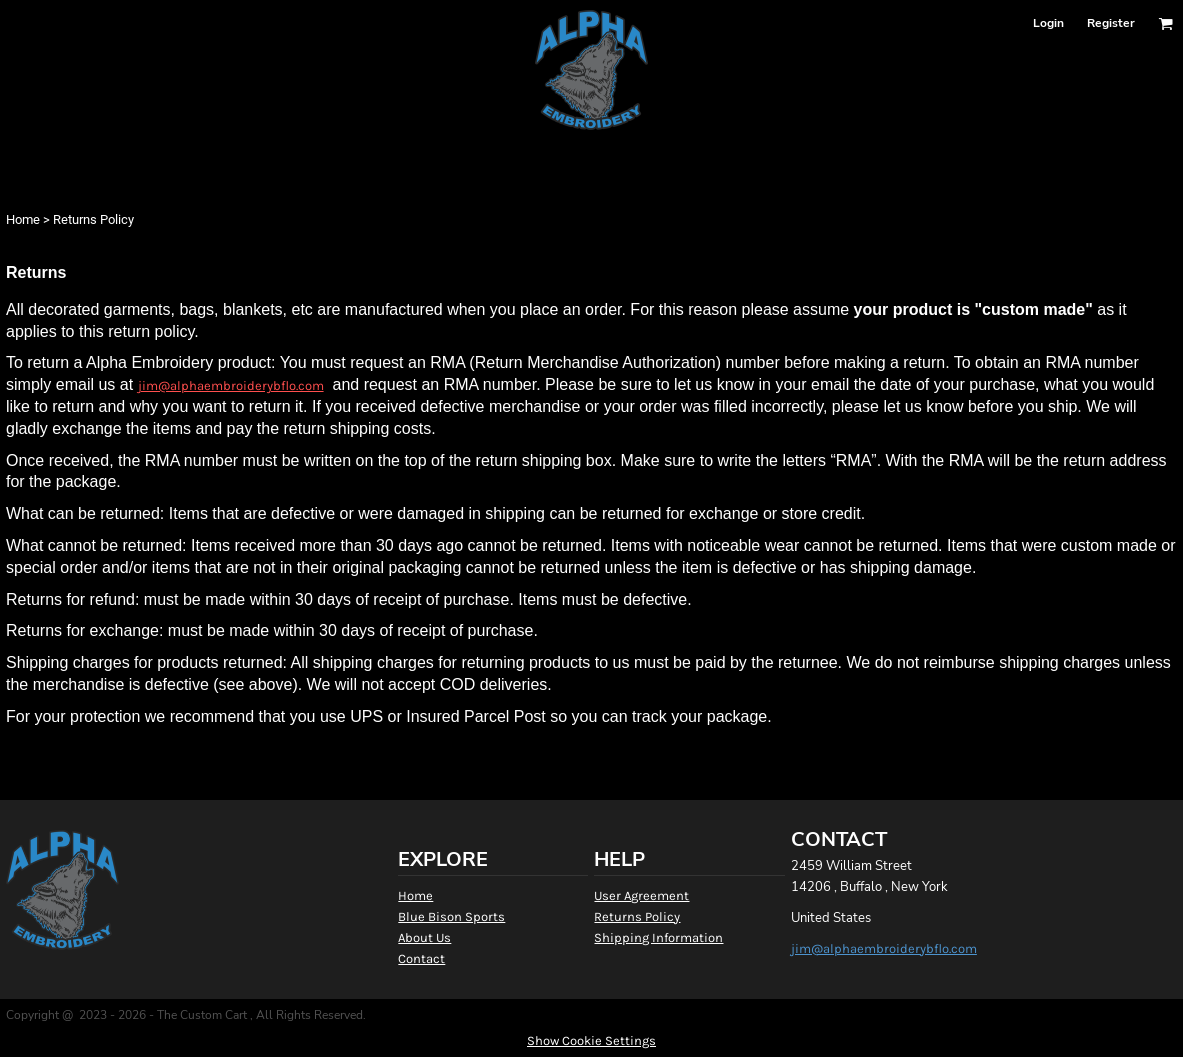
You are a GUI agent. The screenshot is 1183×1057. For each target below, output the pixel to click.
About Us (424, 937)
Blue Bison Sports (451, 916)
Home (23, 219)
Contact (421, 958)
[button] (1165, 23)
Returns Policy (637, 916)
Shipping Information (658, 937)
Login (1048, 23)
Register (1111, 23)
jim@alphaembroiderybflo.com (231, 385)
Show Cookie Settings (591, 1040)
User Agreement (641, 895)
